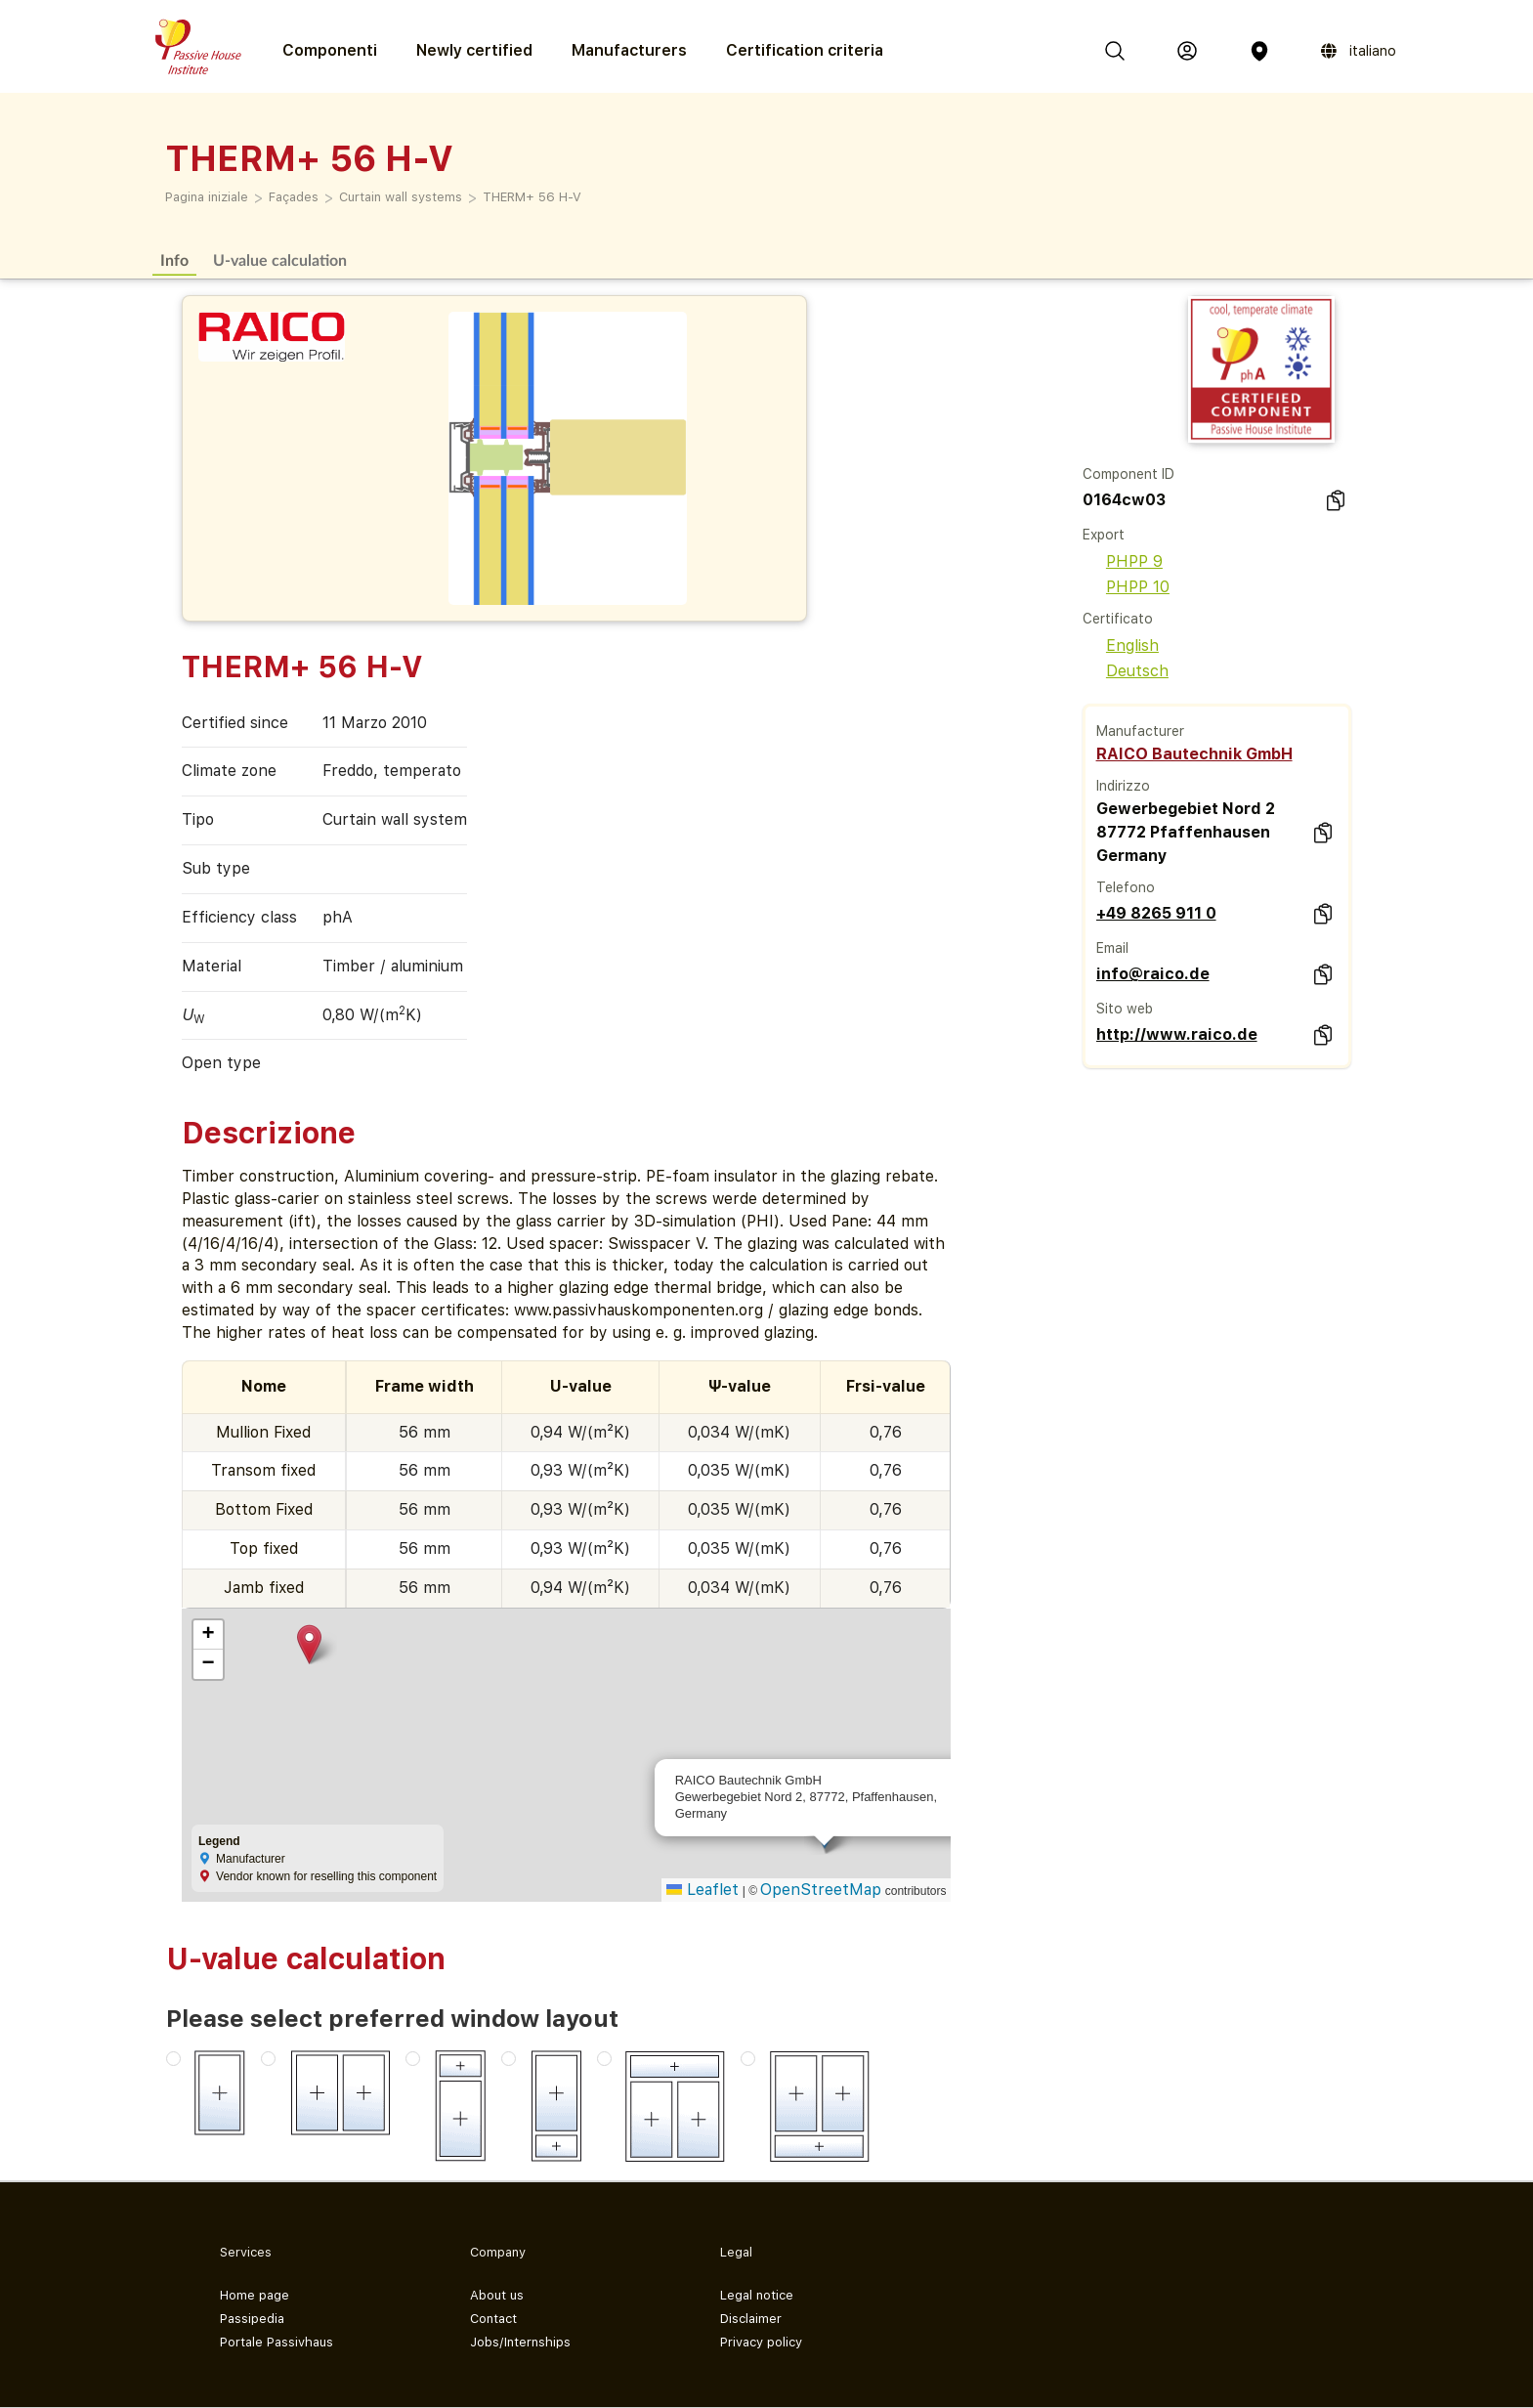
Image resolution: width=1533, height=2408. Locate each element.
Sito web (1124, 1008)
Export (1104, 534)
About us (497, 2295)
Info (174, 259)
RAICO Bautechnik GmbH (1194, 754)
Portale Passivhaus (276, 2342)
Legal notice (756, 2295)
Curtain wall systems (400, 197)
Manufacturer (1140, 731)
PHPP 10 (1126, 587)
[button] (309, 1644)
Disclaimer (751, 2318)
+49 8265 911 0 (1156, 913)
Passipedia (252, 2318)
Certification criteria (804, 50)
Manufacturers (629, 50)
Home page (254, 2295)
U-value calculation (280, 259)
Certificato (1118, 618)
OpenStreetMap (820, 1889)
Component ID (1128, 474)
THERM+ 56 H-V (532, 197)
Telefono (1125, 887)
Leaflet (702, 1889)
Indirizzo (1123, 786)
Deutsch (1126, 671)
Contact (493, 2318)
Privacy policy (761, 2342)
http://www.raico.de (1176, 1034)
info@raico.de (1153, 974)
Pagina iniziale (206, 197)
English (1121, 645)
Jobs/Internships (520, 2342)
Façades (294, 197)
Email (1112, 948)
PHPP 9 (1123, 561)
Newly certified (474, 50)
